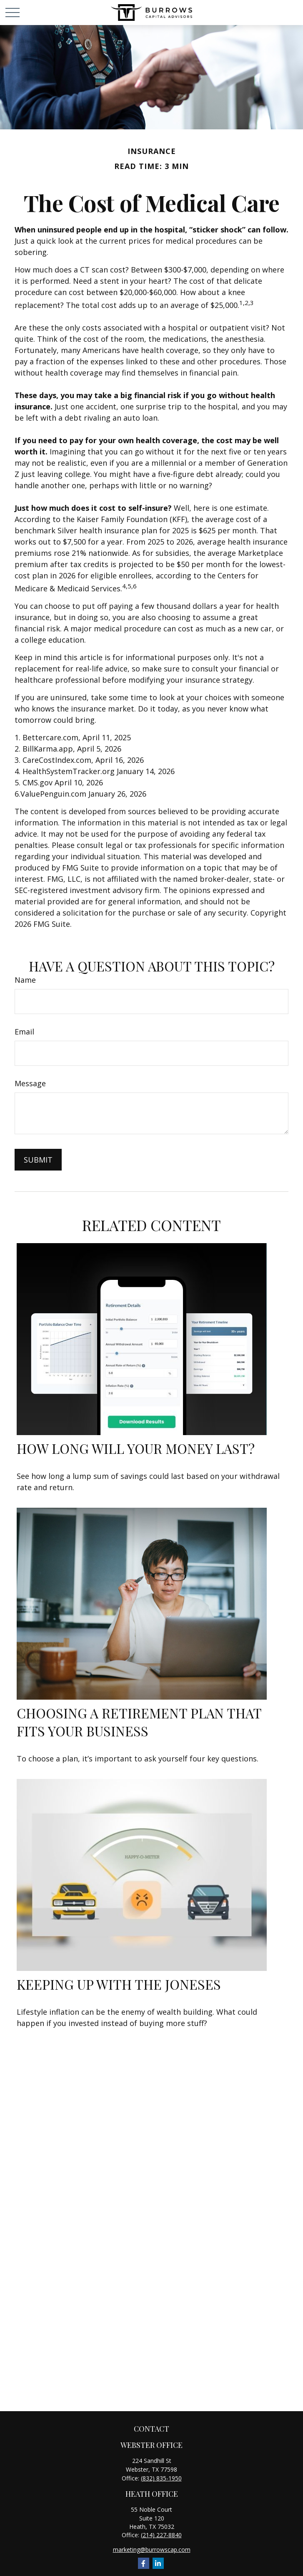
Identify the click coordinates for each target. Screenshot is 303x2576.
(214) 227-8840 (161, 2535)
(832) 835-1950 (161, 2478)
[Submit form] (38, 1160)
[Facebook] (143, 2563)
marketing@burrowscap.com (151, 2549)
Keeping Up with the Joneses (119, 1984)
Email (24, 1032)
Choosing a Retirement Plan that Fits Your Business (139, 1722)
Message (30, 1083)
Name (25, 980)
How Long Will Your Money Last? (136, 1448)
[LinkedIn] (158, 2563)
